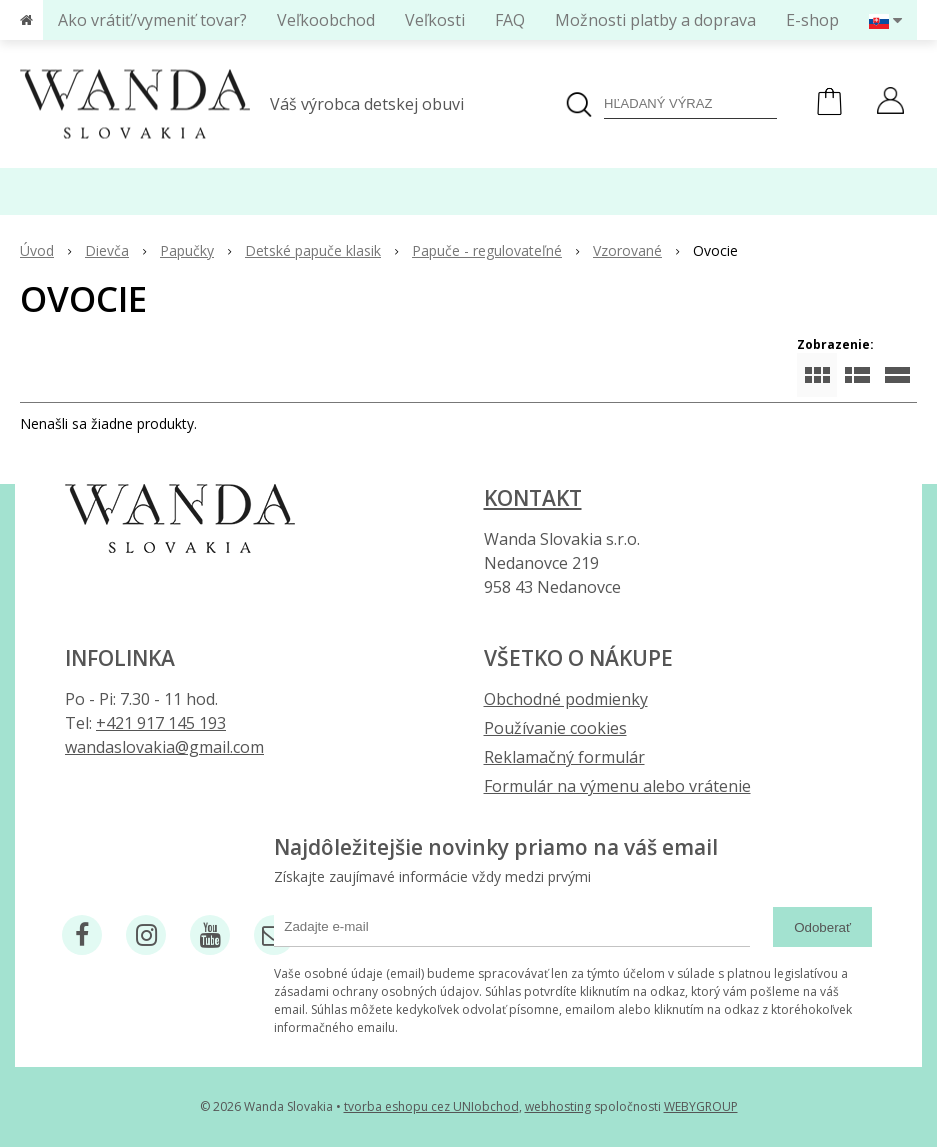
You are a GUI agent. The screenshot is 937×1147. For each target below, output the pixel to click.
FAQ (510, 20)
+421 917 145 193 (161, 723)
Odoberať (822, 927)
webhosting (558, 1106)
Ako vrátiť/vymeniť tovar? (152, 20)
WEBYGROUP (701, 1106)
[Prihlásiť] (890, 103)
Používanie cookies (555, 728)
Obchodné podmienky (566, 699)
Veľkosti (435, 20)
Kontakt (533, 498)
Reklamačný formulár (564, 757)
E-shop (812, 20)
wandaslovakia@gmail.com (164, 747)
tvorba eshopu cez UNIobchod (431, 1106)
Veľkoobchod (326, 20)
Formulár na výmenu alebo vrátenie (617, 786)
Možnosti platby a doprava (655, 20)
